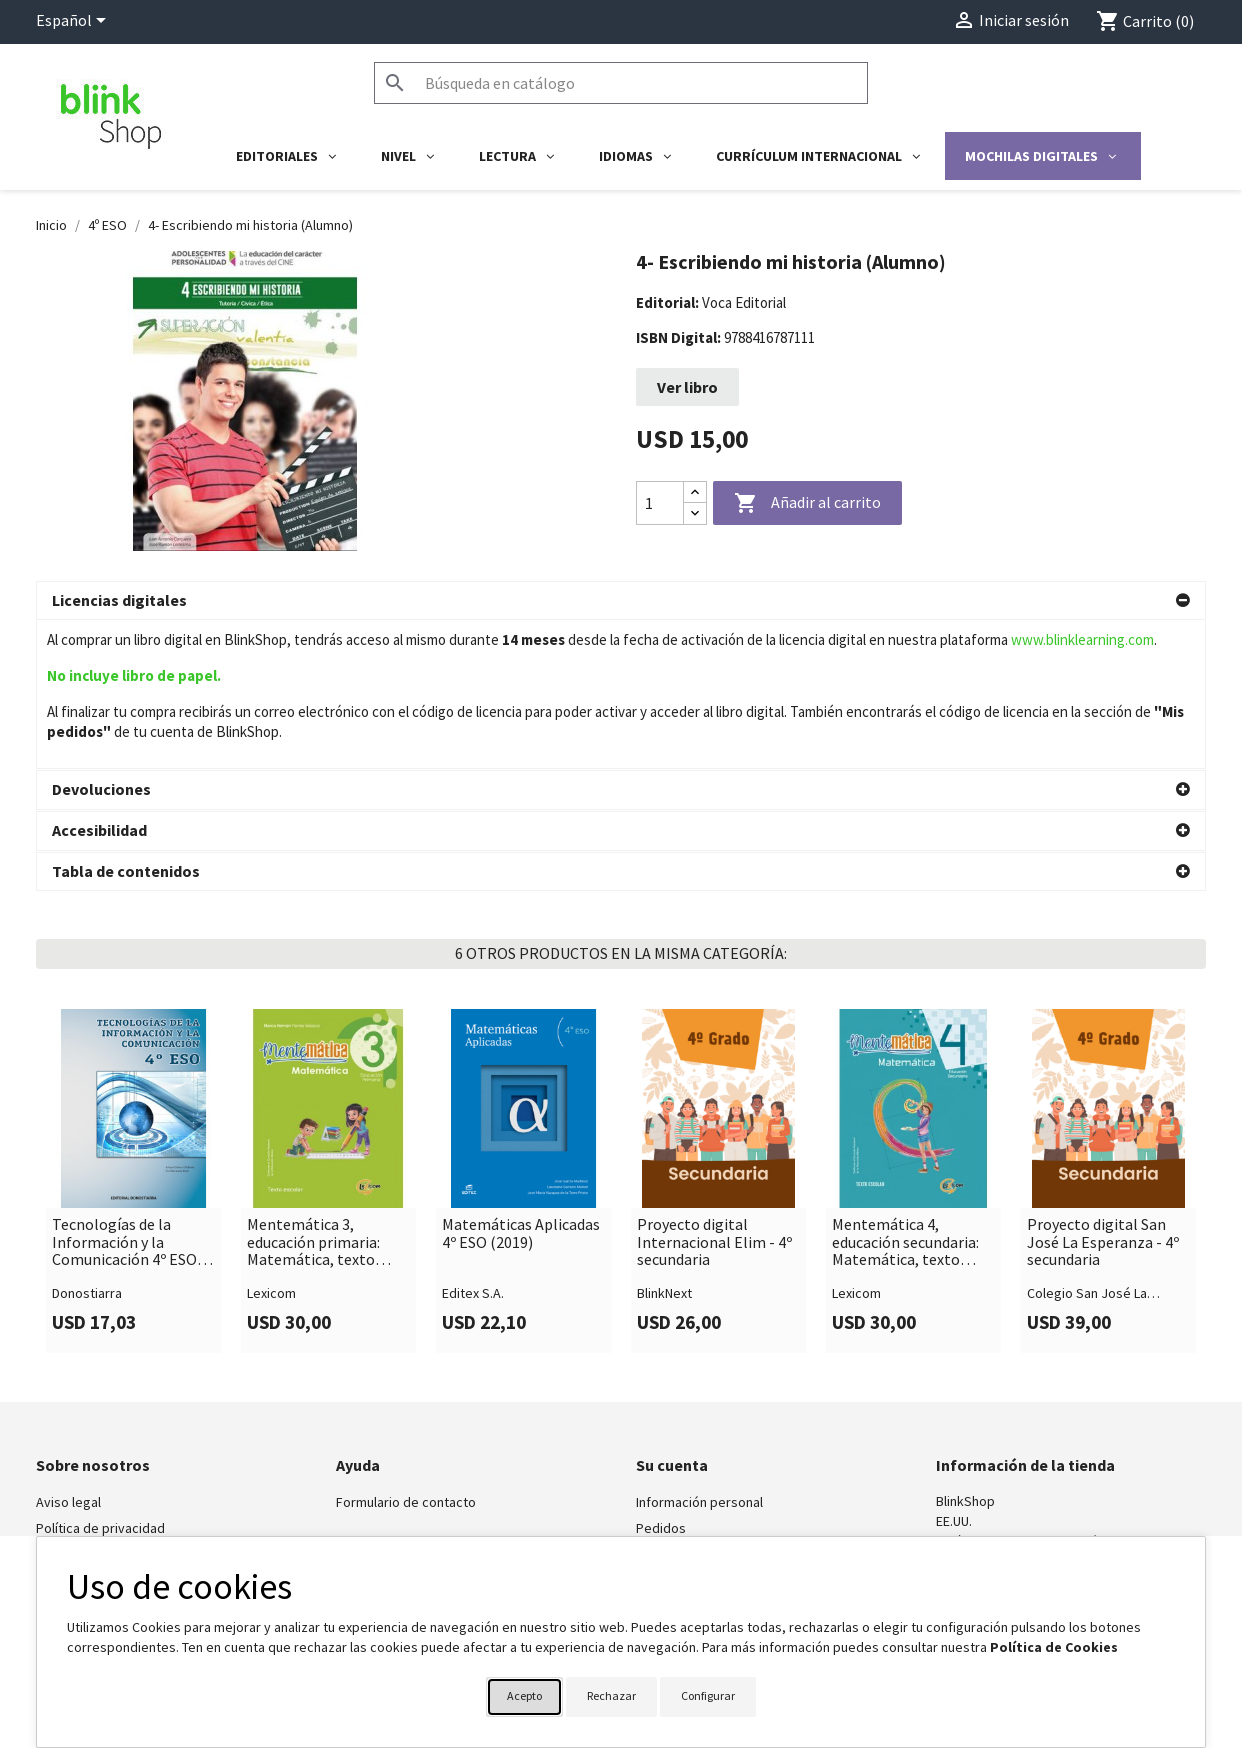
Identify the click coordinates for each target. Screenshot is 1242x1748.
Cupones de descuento (706, 1457)
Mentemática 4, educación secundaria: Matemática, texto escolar (905, 1093)
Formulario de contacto (406, 1353)
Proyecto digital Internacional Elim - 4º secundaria (714, 1093)
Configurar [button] (708, 1695)
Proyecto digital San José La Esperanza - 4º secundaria (1103, 1093)
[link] (133, 1032)
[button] (621, 601)
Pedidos (661, 1379)
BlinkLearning (75, 1405)
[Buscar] (621, 83)
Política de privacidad (100, 1379)
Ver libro (687, 387)
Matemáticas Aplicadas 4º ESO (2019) (521, 1084)
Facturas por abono (694, 1405)
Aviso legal (68, 1353)
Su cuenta (672, 1316)
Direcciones (671, 1431)
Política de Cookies (1054, 1647)
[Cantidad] (660, 503)
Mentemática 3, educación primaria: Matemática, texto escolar (313, 1093)
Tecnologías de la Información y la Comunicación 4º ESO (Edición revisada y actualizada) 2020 (124, 1093)
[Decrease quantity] (695, 513)
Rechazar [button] (611, 1695)
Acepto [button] (524, 1695)
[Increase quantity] (695, 492)
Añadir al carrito (807, 504)
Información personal (699, 1353)
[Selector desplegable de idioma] (74, 22)
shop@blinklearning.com (1009, 1412)
